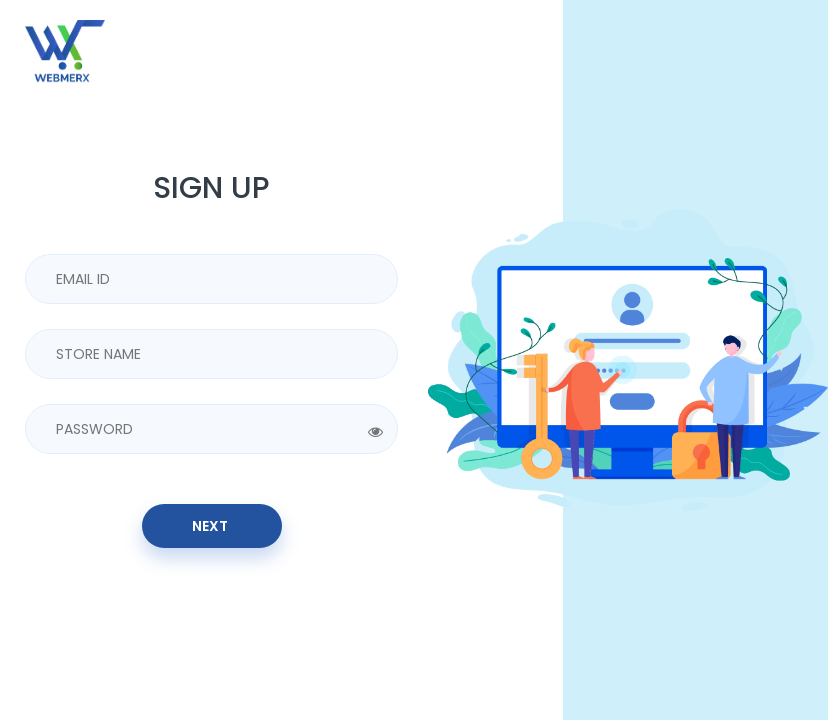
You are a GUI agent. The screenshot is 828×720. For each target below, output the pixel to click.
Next (211, 526)
